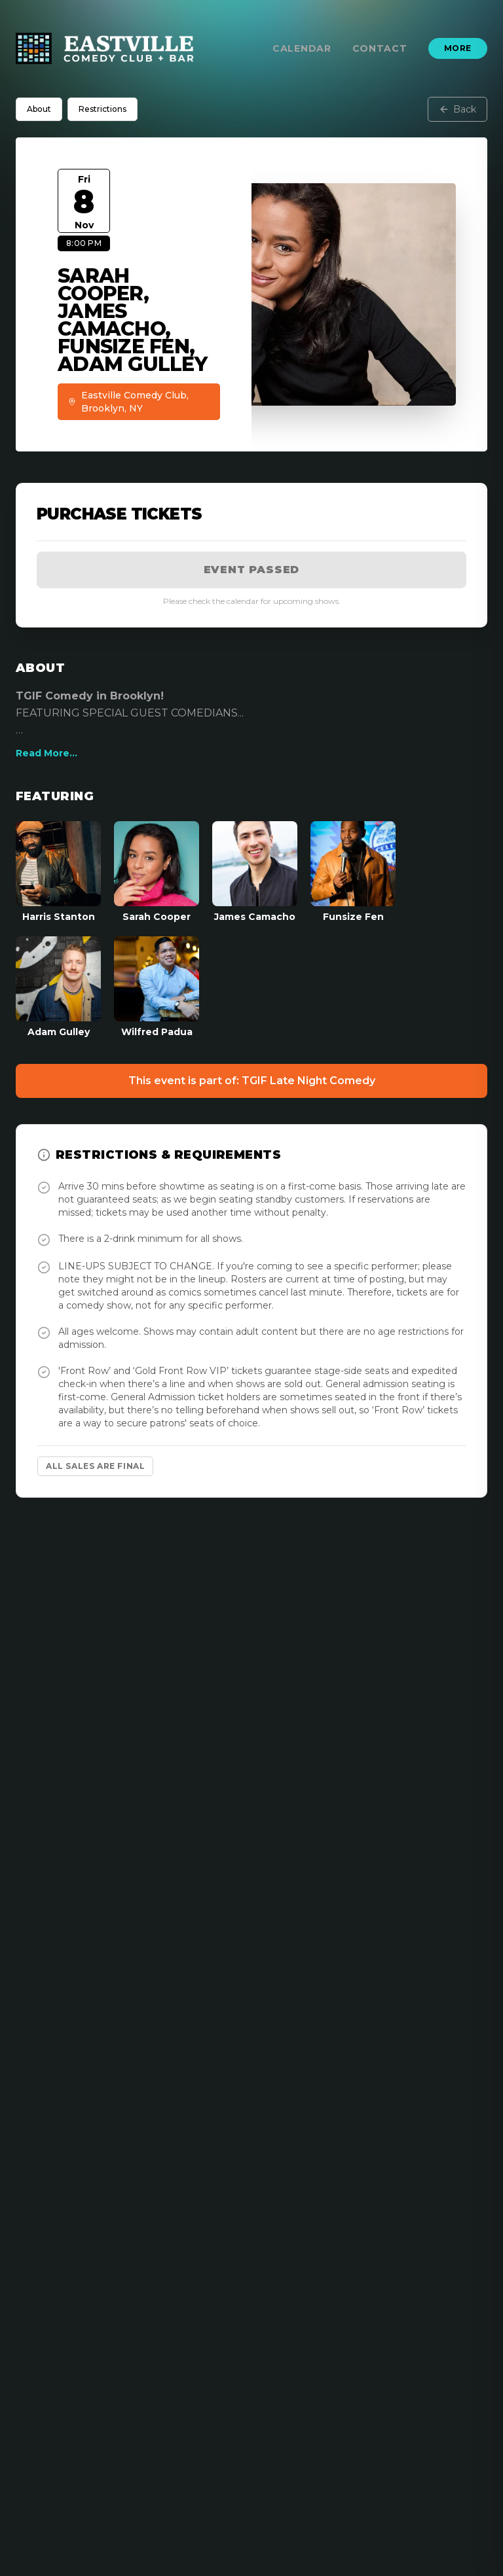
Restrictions (102, 109)
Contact (379, 48)
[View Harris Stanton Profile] (58, 872)
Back (457, 109)
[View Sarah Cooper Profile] (156, 872)
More (458, 48)
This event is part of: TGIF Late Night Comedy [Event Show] (251, 1080)
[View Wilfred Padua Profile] (156, 987)
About (39, 109)
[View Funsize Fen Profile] (353, 872)
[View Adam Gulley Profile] (58, 987)
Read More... (46, 753)
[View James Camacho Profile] (254, 872)
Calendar (301, 48)
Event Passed (252, 569)
